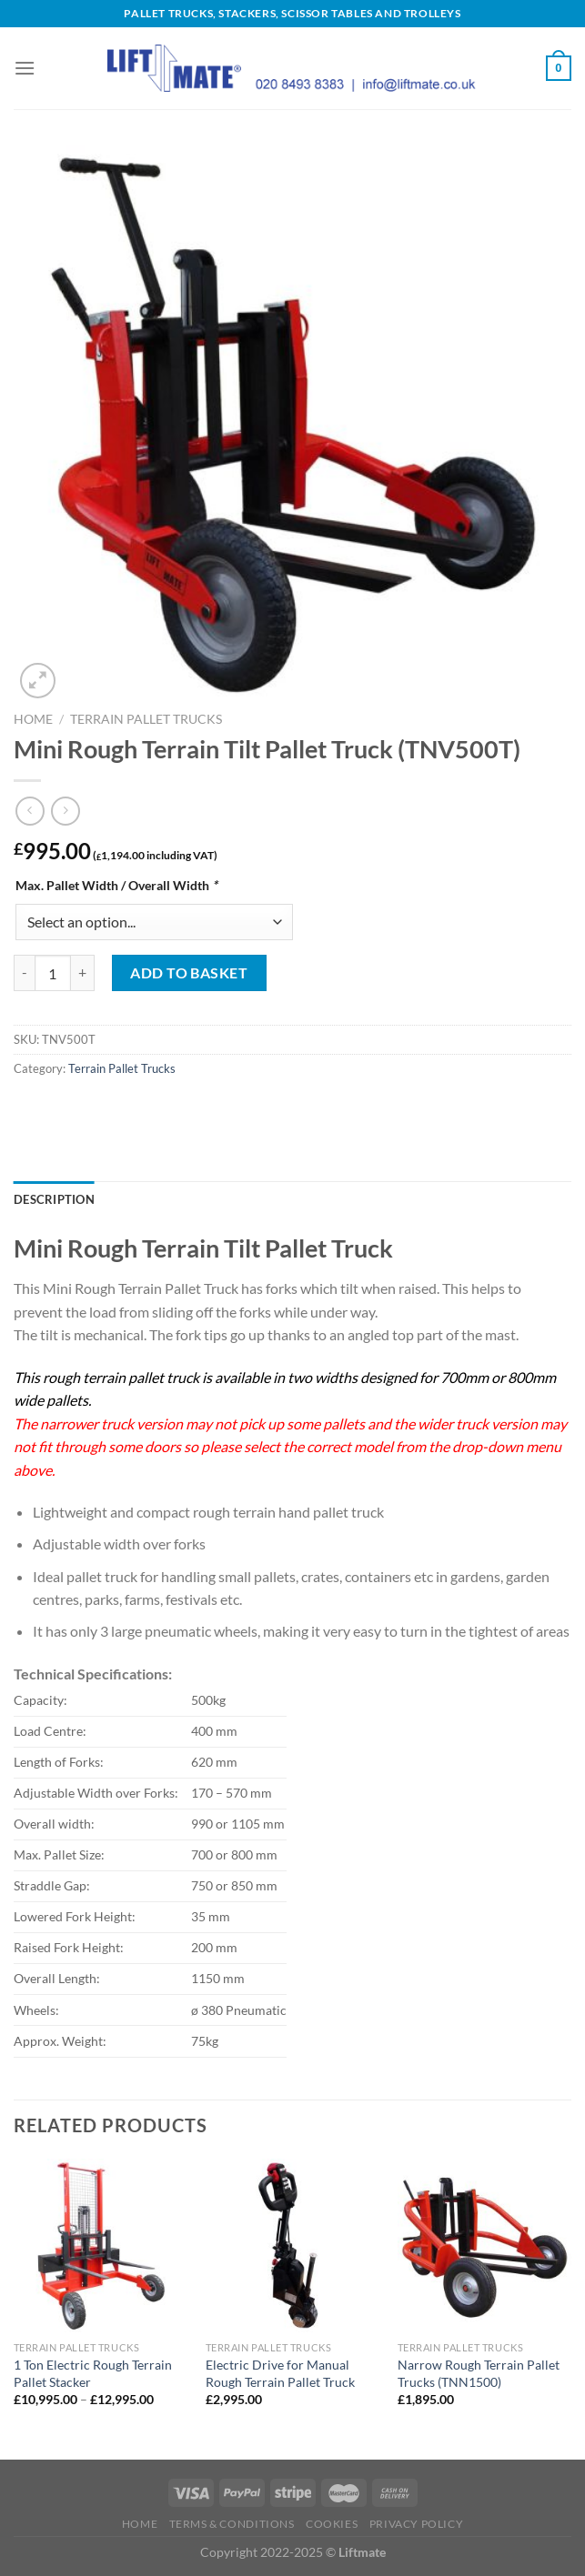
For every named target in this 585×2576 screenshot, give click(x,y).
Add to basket (188, 972)
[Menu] (24, 67)
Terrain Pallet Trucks (146, 719)
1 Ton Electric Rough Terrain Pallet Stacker (93, 2373)
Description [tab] (54, 1199)
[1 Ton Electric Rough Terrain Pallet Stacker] (100, 2245)
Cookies (332, 2524)
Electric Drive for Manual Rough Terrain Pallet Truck (280, 2373)
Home (33, 719)
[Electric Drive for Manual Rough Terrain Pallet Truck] (292, 2245)
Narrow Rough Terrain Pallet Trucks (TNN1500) (479, 2373)
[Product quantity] (53, 973)
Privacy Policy (416, 2524)
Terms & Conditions (232, 2524)
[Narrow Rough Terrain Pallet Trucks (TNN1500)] (484, 2245)
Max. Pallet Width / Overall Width (116, 885)
